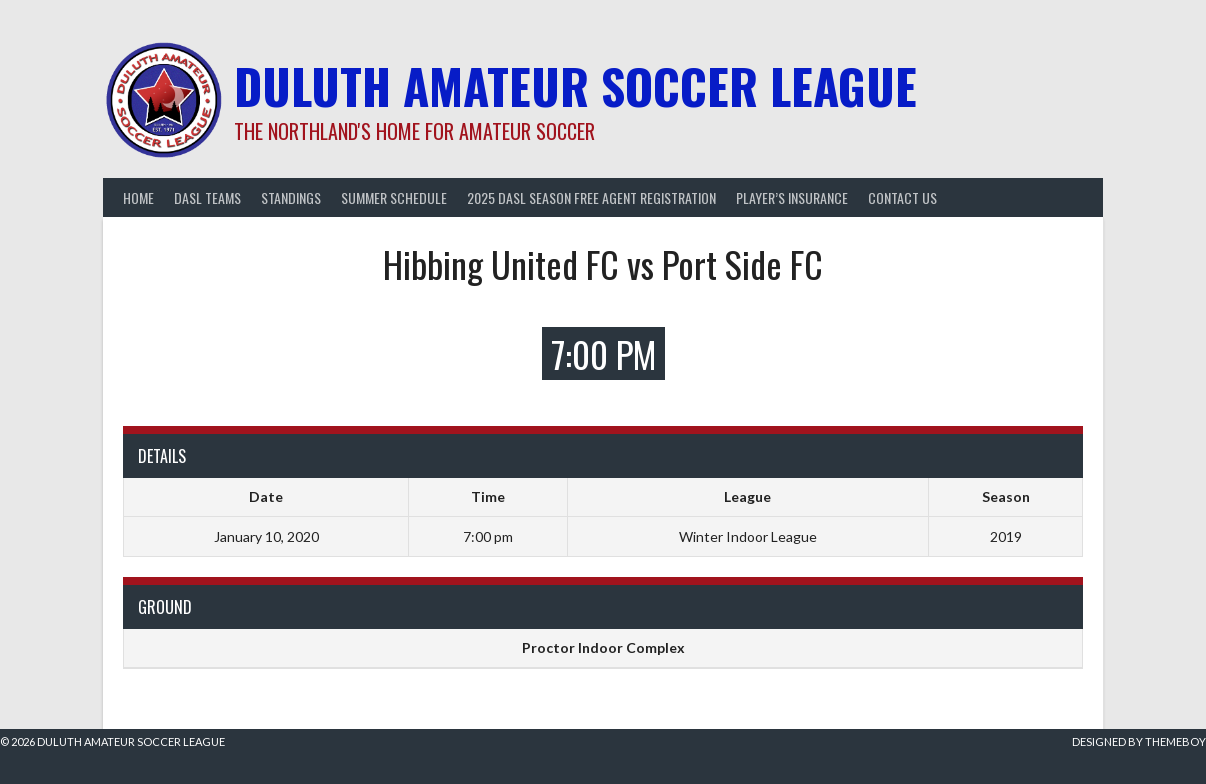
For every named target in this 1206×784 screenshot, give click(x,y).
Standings (291, 197)
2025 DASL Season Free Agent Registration (591, 197)
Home (138, 197)
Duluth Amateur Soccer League (575, 85)
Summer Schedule (394, 197)
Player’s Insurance (792, 197)
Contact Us (902, 197)
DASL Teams (207, 197)
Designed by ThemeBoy (1139, 741)
